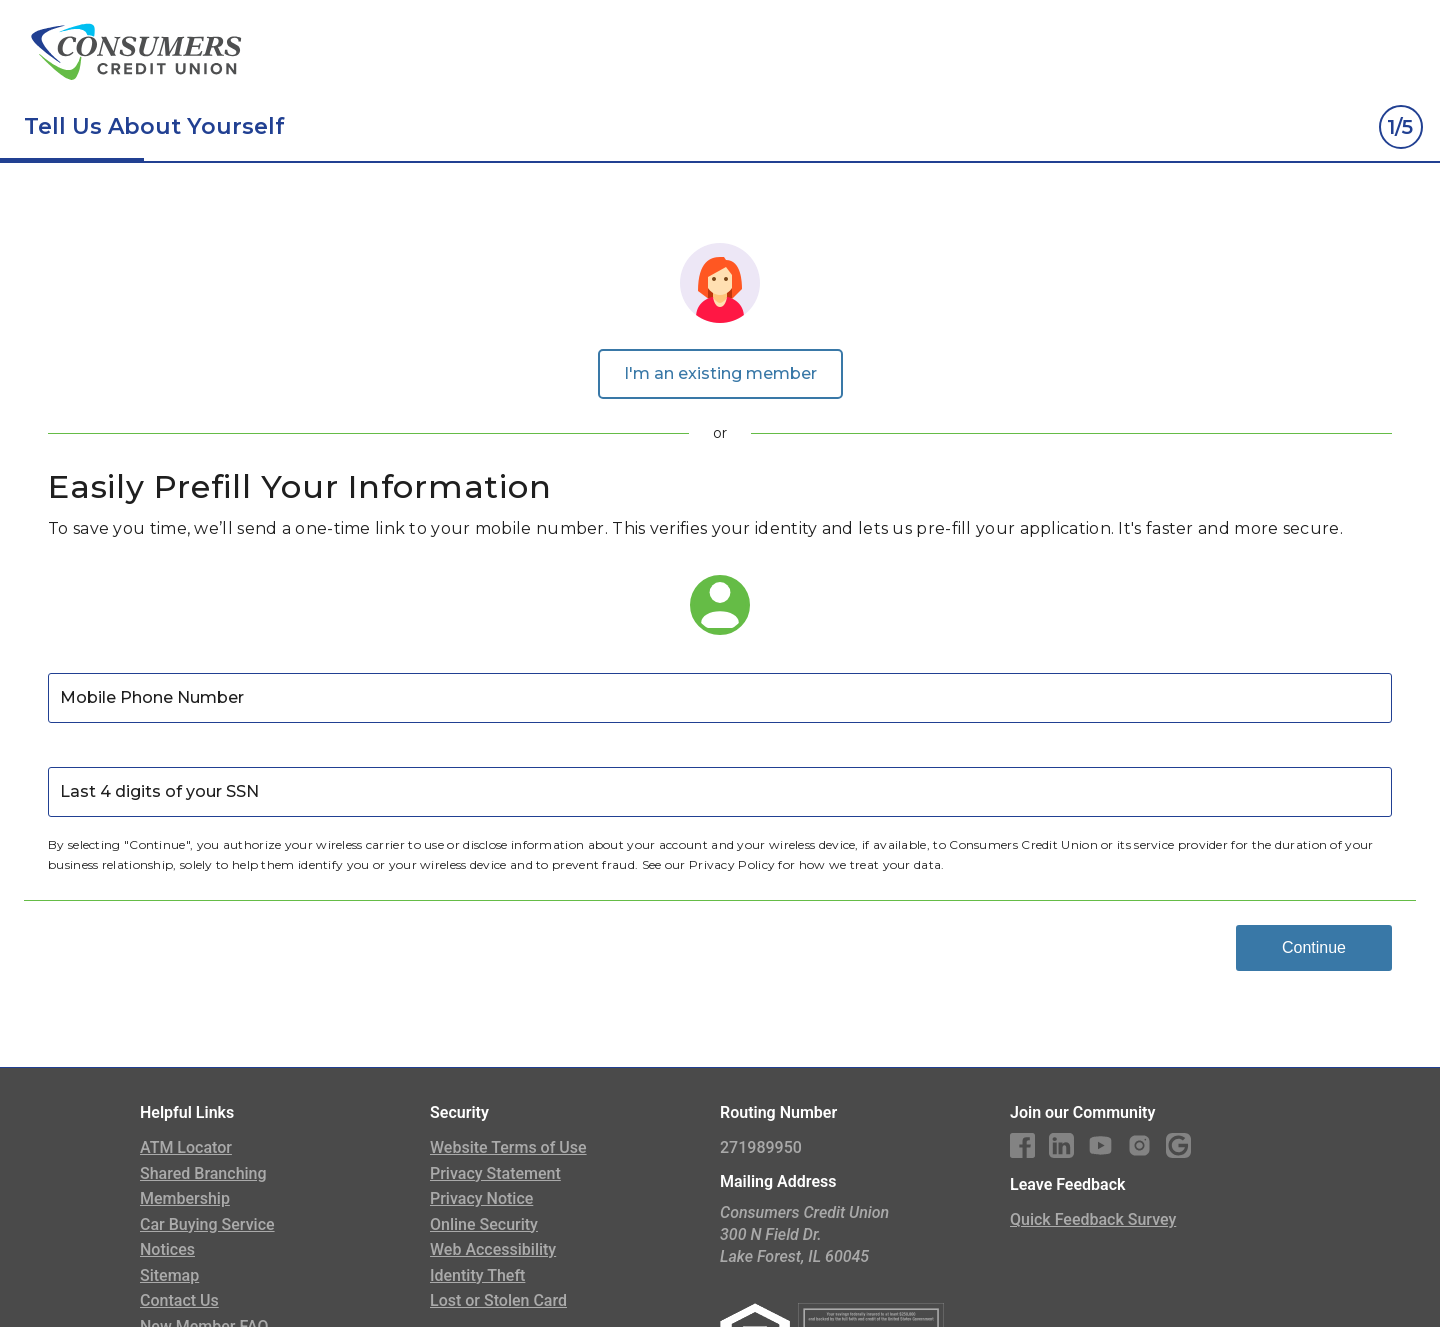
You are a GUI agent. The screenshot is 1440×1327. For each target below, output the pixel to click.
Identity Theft (477, 1275)
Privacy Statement (495, 1173)
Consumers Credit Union (1023, 844)
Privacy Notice (481, 1198)
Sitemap (169, 1275)
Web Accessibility (493, 1249)
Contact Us (179, 1300)
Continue (1314, 947)
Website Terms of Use (508, 1147)
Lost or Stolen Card (498, 1300)
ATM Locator (186, 1147)
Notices (167, 1249)
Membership (185, 1198)
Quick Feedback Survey (1093, 1219)
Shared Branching (203, 1173)
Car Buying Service (207, 1224)
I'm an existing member (720, 373)
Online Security (484, 1224)
